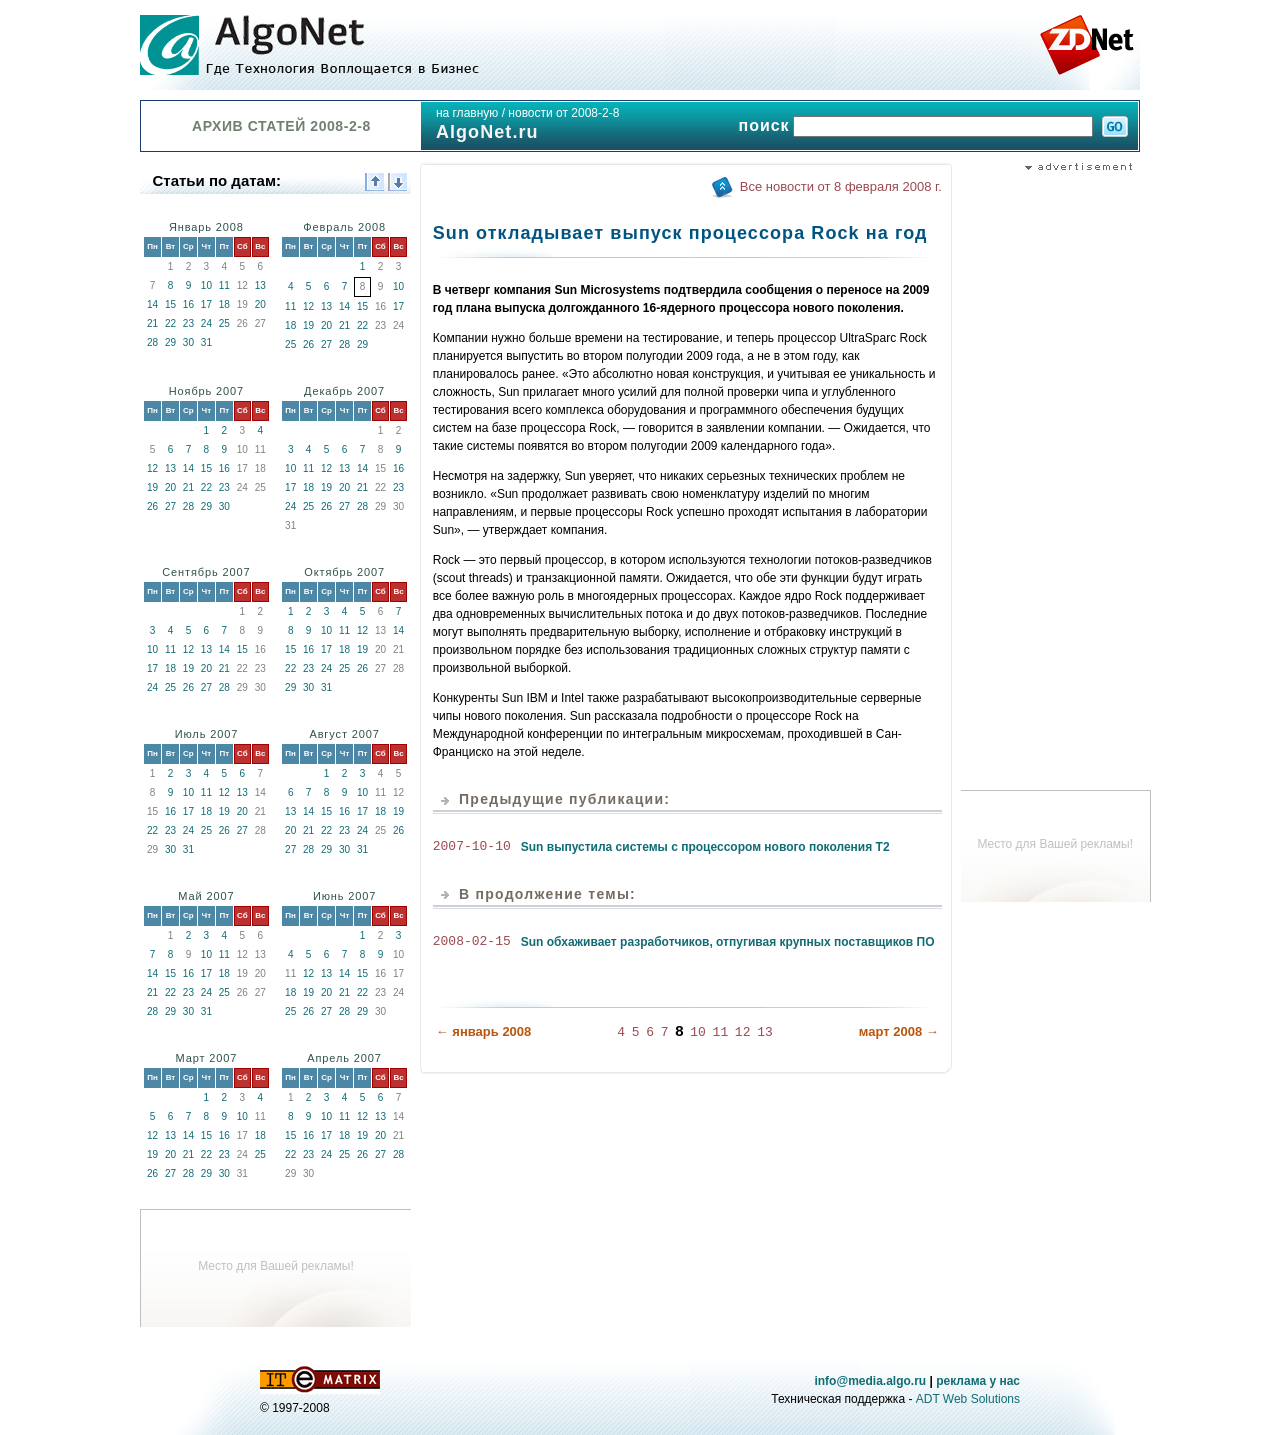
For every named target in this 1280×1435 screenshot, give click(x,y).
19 (308, 325)
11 (224, 285)
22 (170, 323)
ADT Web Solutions (968, 1399)
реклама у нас (978, 1381)
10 (206, 285)
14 (152, 304)
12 (308, 306)
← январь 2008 (484, 1030)
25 (224, 323)
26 (308, 344)
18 (224, 304)
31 (206, 342)
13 (260, 285)
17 (206, 304)
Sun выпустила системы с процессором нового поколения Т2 (705, 847)
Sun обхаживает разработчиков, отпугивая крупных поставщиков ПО (728, 942)
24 (206, 323)
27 (326, 344)
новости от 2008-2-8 (563, 113)
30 (188, 342)
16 (188, 304)
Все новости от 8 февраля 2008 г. (841, 186)
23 (188, 323)
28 (152, 342)
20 (260, 304)
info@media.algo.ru (870, 1381)
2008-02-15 (472, 942)
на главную (467, 113)
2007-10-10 (472, 847)
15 (170, 304)
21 (152, 323)
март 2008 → (899, 1030)
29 (170, 342)
